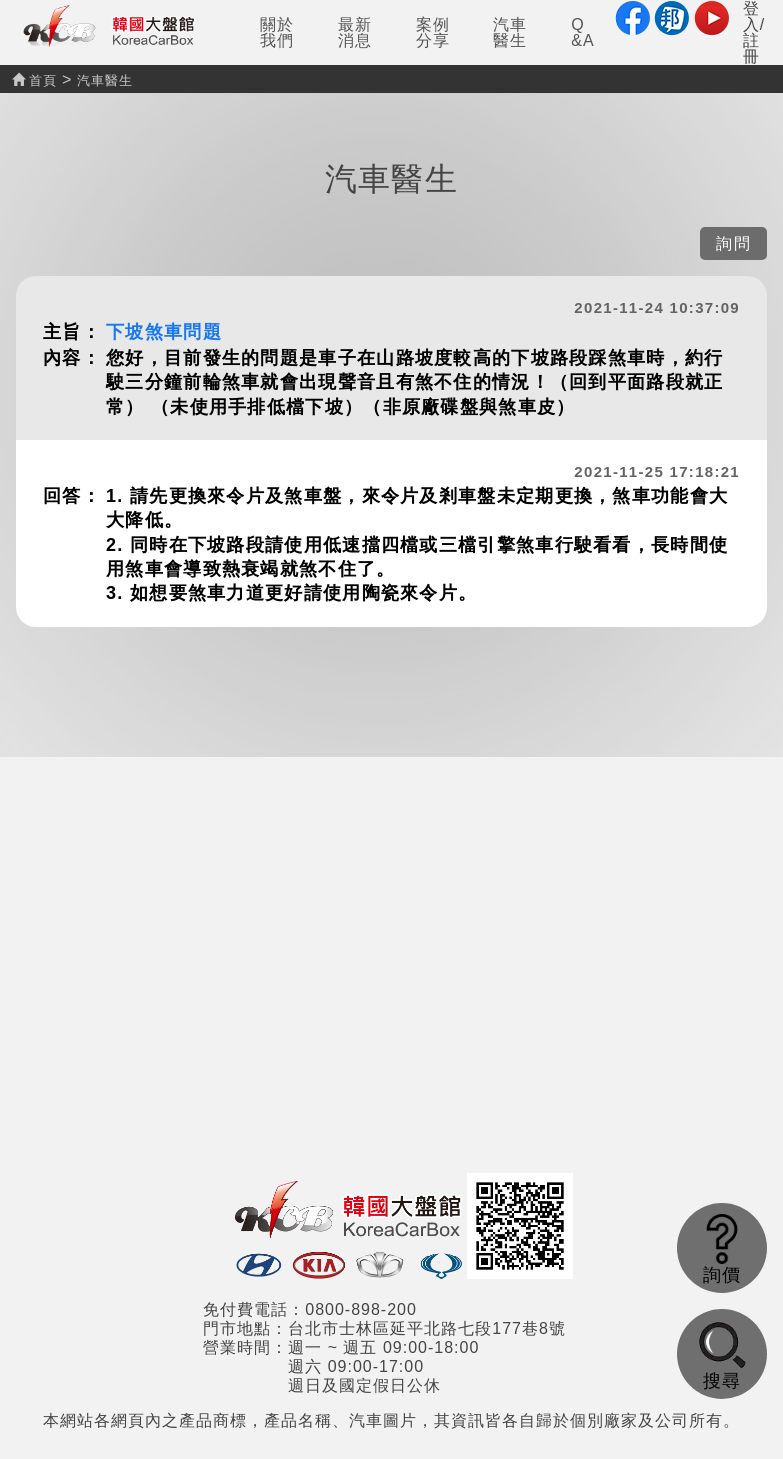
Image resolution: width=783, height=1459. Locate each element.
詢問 (733, 243)
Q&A (582, 32)
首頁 (34, 80)
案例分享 (433, 32)
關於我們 (277, 32)
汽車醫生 (510, 32)
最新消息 (355, 32)
